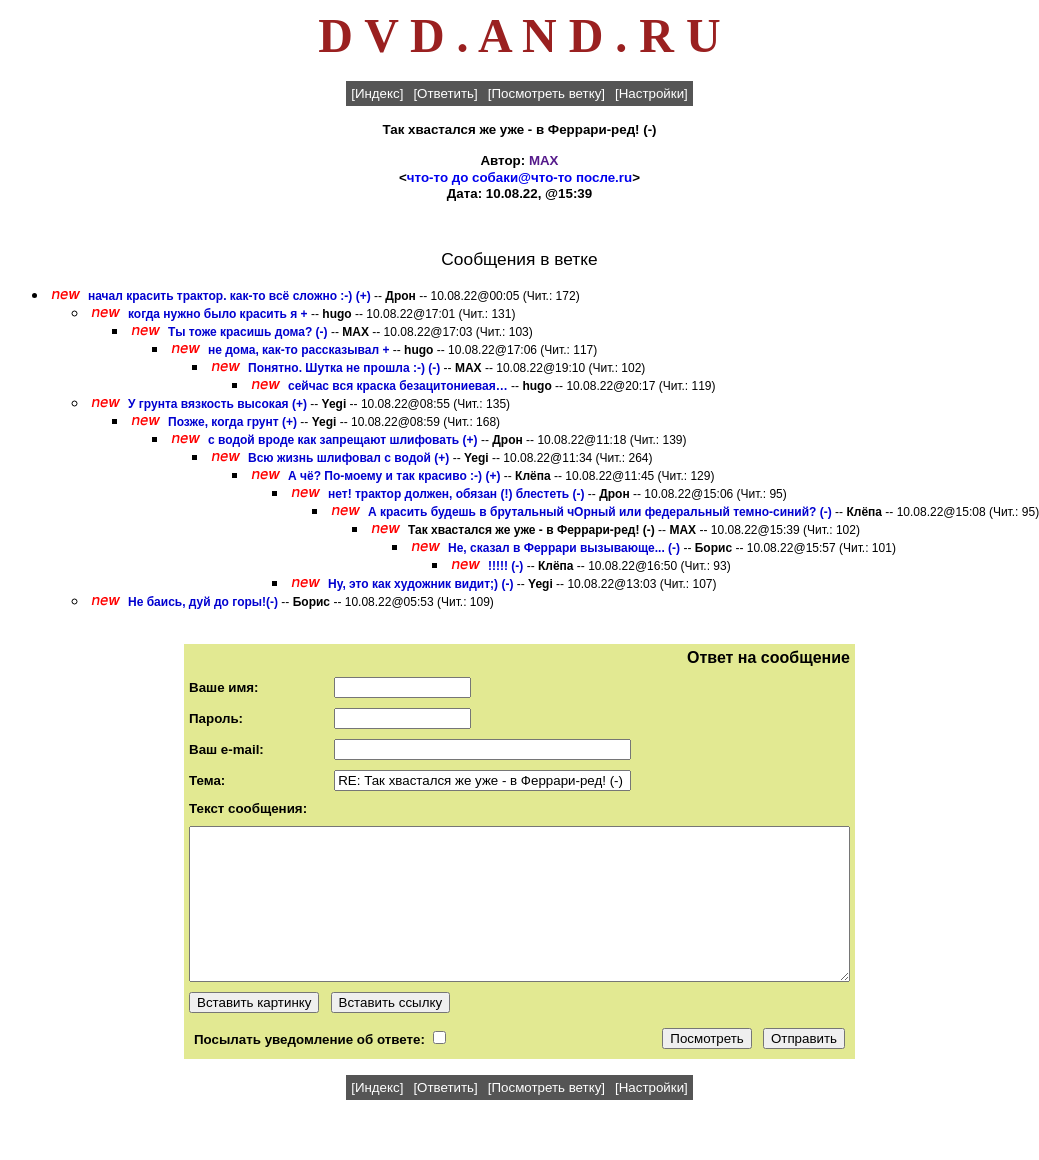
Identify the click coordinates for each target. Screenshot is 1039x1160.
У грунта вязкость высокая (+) (217, 404)
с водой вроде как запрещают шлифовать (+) (343, 440)
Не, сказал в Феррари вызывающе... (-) (564, 548)
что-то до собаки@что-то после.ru (519, 177)
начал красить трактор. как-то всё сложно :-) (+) (229, 296)
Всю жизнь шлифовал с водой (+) (348, 458)
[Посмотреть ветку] (546, 93)
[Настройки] (651, 93)
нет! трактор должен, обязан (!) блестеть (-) (456, 494)
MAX (544, 160)
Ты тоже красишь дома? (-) (248, 332)
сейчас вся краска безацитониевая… (398, 386)
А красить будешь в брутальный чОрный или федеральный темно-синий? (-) (600, 512)
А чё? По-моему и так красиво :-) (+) (394, 476)
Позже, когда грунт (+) (232, 422)
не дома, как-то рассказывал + (298, 350)
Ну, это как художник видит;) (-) (420, 584)
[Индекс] (377, 93)
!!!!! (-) (505, 566)
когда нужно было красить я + (218, 314)
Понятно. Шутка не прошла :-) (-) (344, 368)
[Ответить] (445, 93)
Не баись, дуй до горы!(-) (203, 602)
